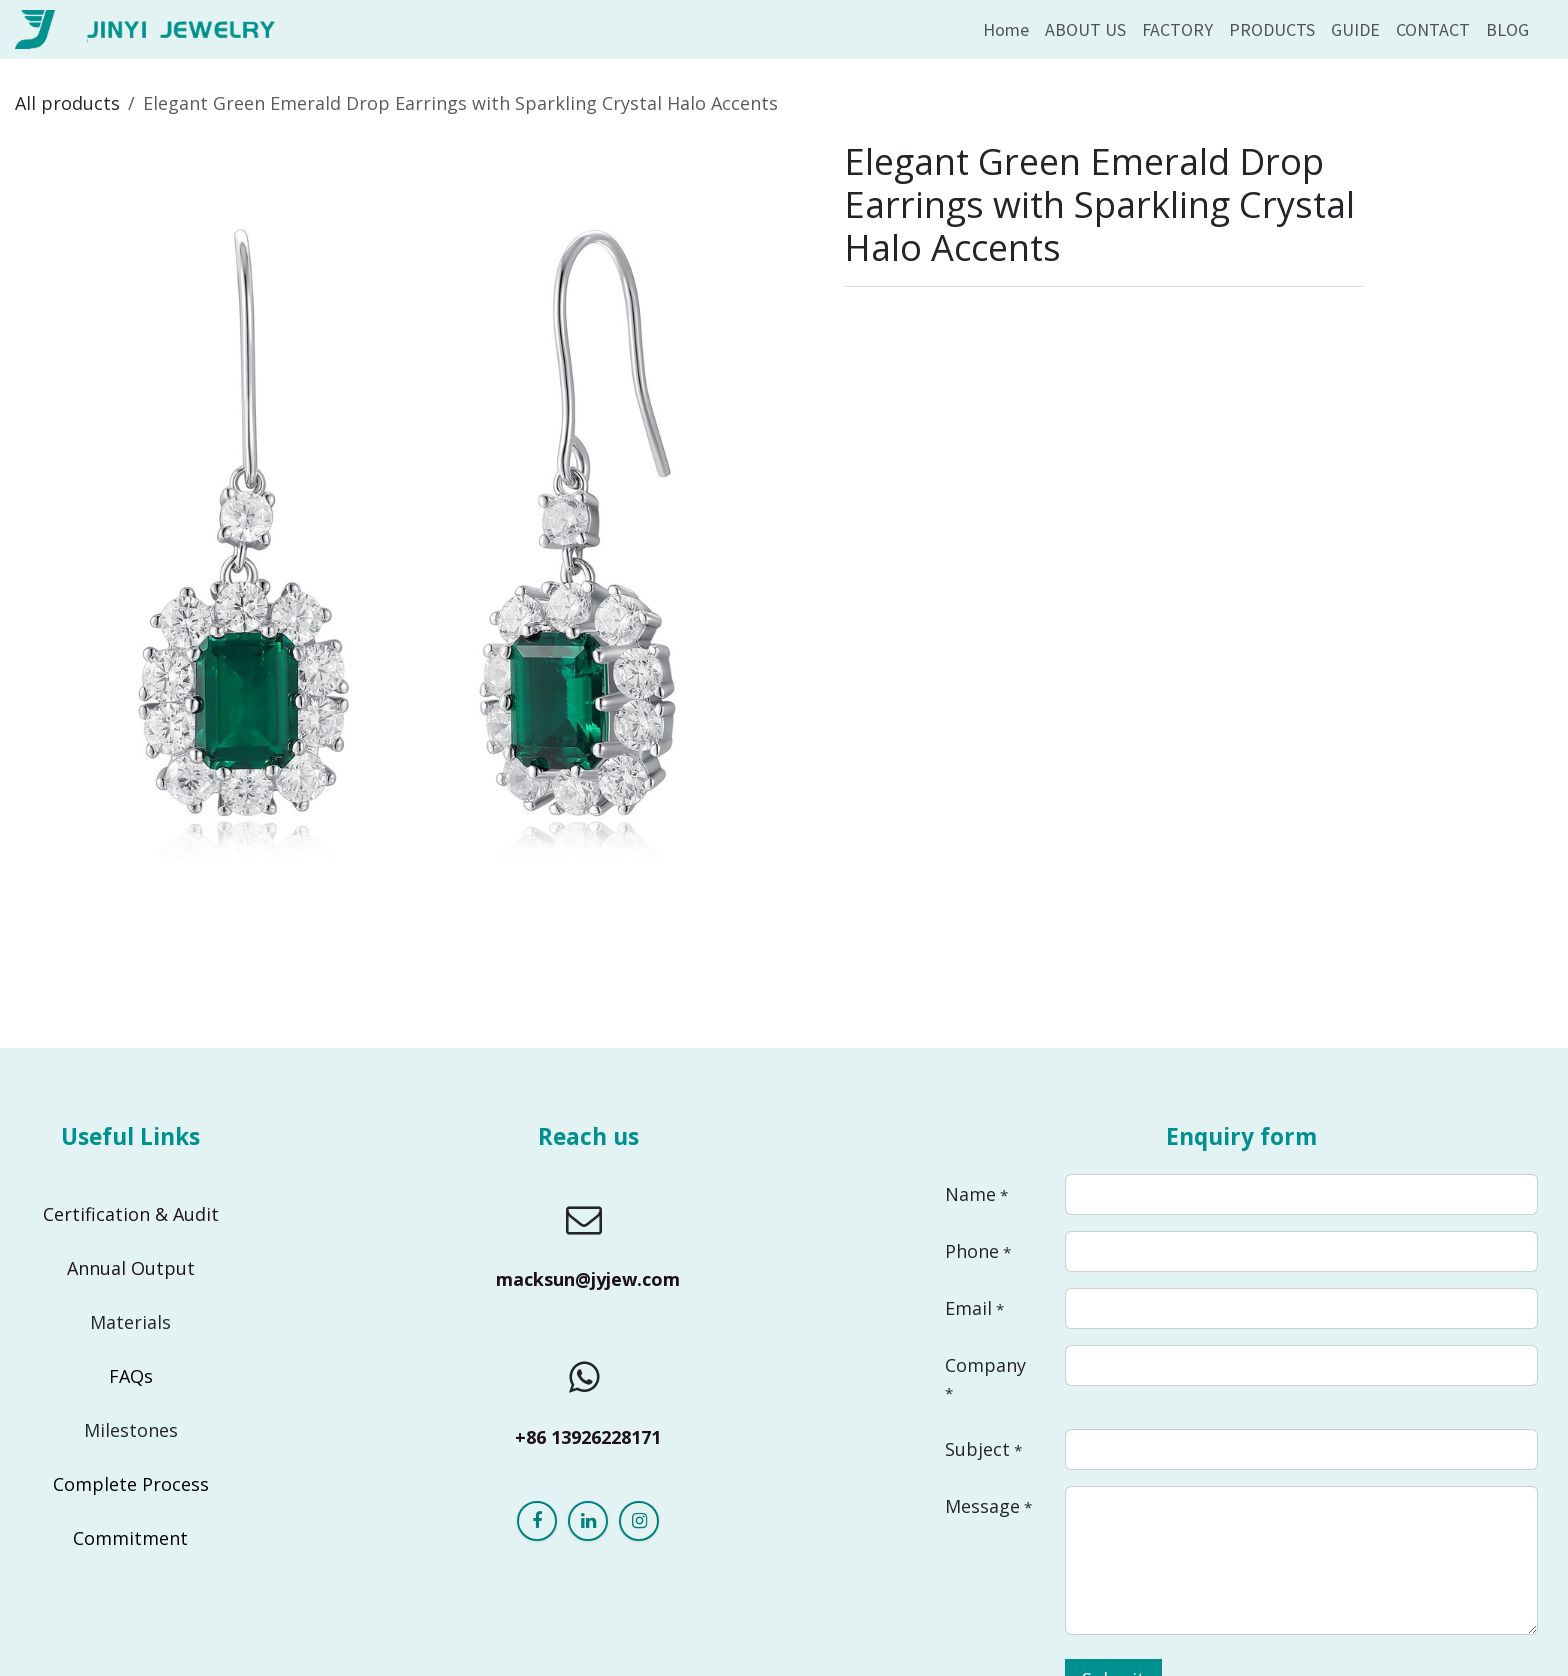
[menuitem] (1006, 29)
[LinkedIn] (588, 1521)
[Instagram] (639, 1521)
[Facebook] (537, 1521)
